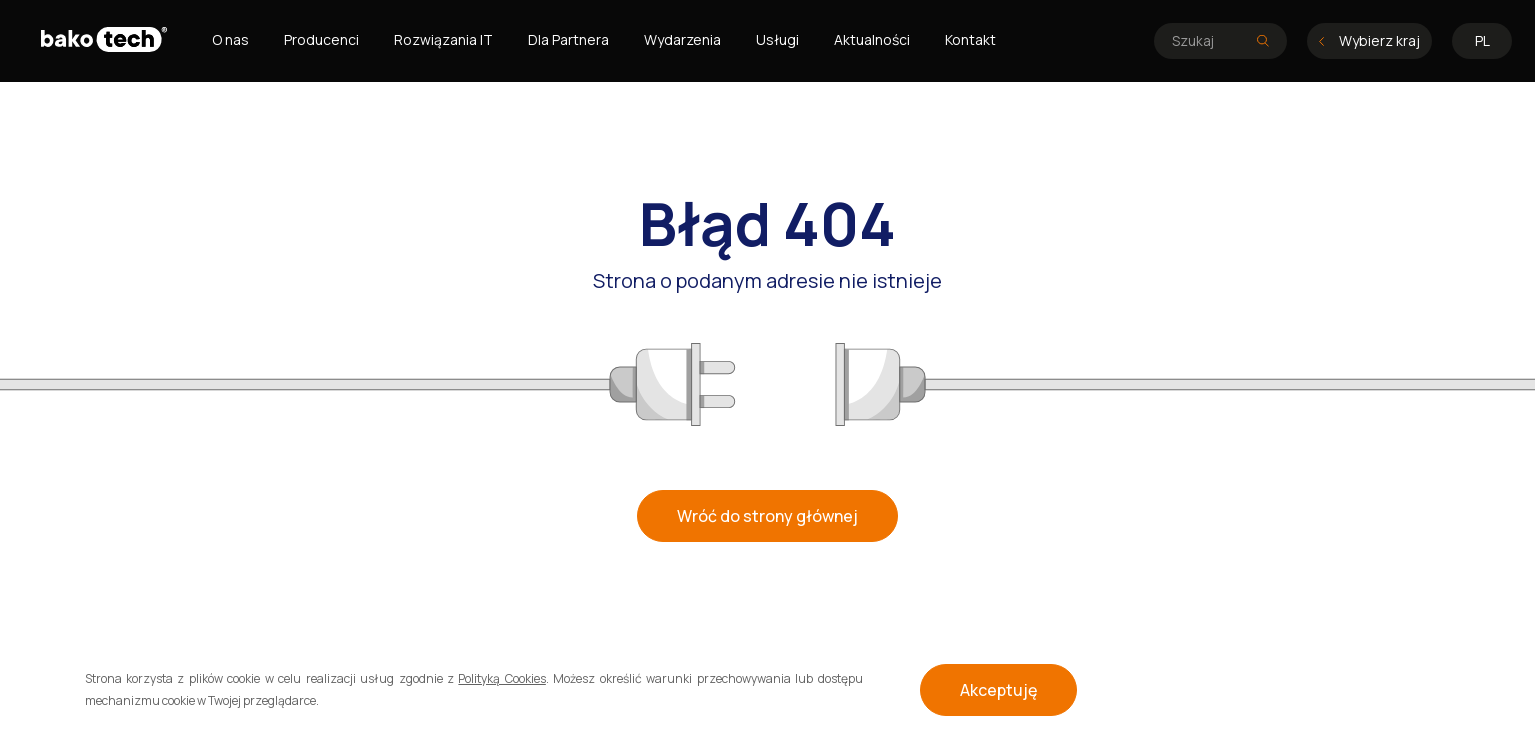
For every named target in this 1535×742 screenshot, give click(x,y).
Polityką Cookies (501, 678)
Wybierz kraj (1369, 40)
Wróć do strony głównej (767, 516)
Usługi (777, 39)
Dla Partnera (568, 39)
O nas (230, 39)
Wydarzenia (682, 39)
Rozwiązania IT (443, 39)
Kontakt (970, 39)
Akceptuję (998, 690)
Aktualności (872, 39)
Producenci (321, 39)
